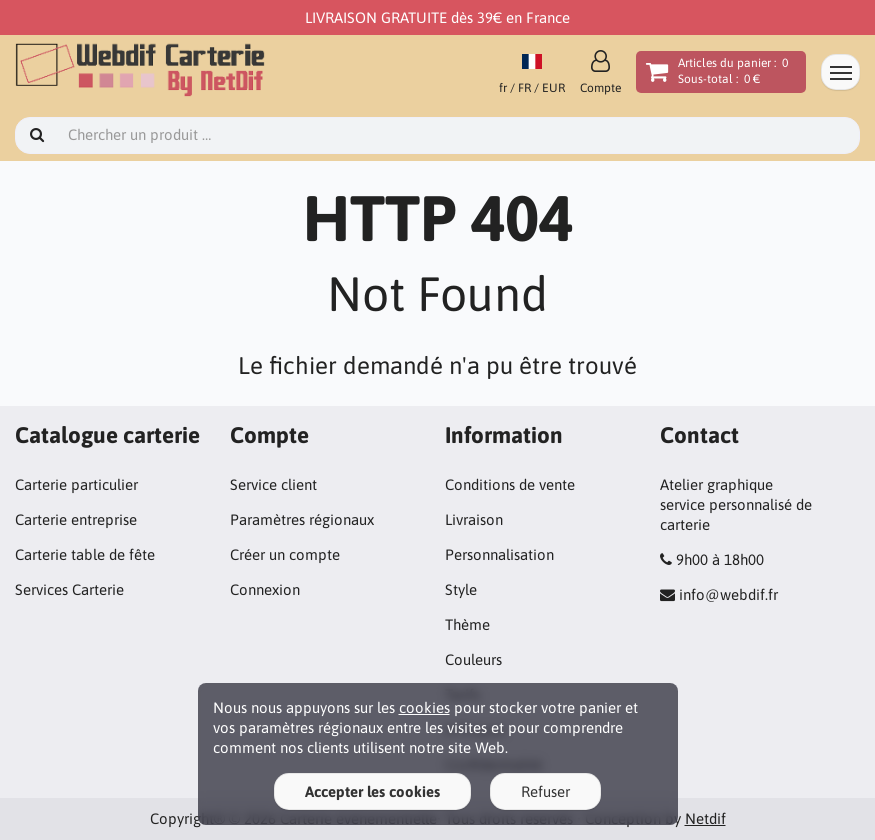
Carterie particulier (76, 484)
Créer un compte (285, 554)
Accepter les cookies (372, 791)
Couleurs (473, 659)
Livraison (474, 519)
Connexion (265, 589)
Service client (273, 484)
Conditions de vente (510, 484)
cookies (424, 707)
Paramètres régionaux (302, 519)
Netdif (705, 818)
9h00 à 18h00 (720, 559)
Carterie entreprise (76, 519)
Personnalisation (499, 554)
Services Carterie (69, 589)
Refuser (545, 791)
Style (461, 589)
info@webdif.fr (728, 594)
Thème (467, 624)
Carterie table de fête (85, 554)
